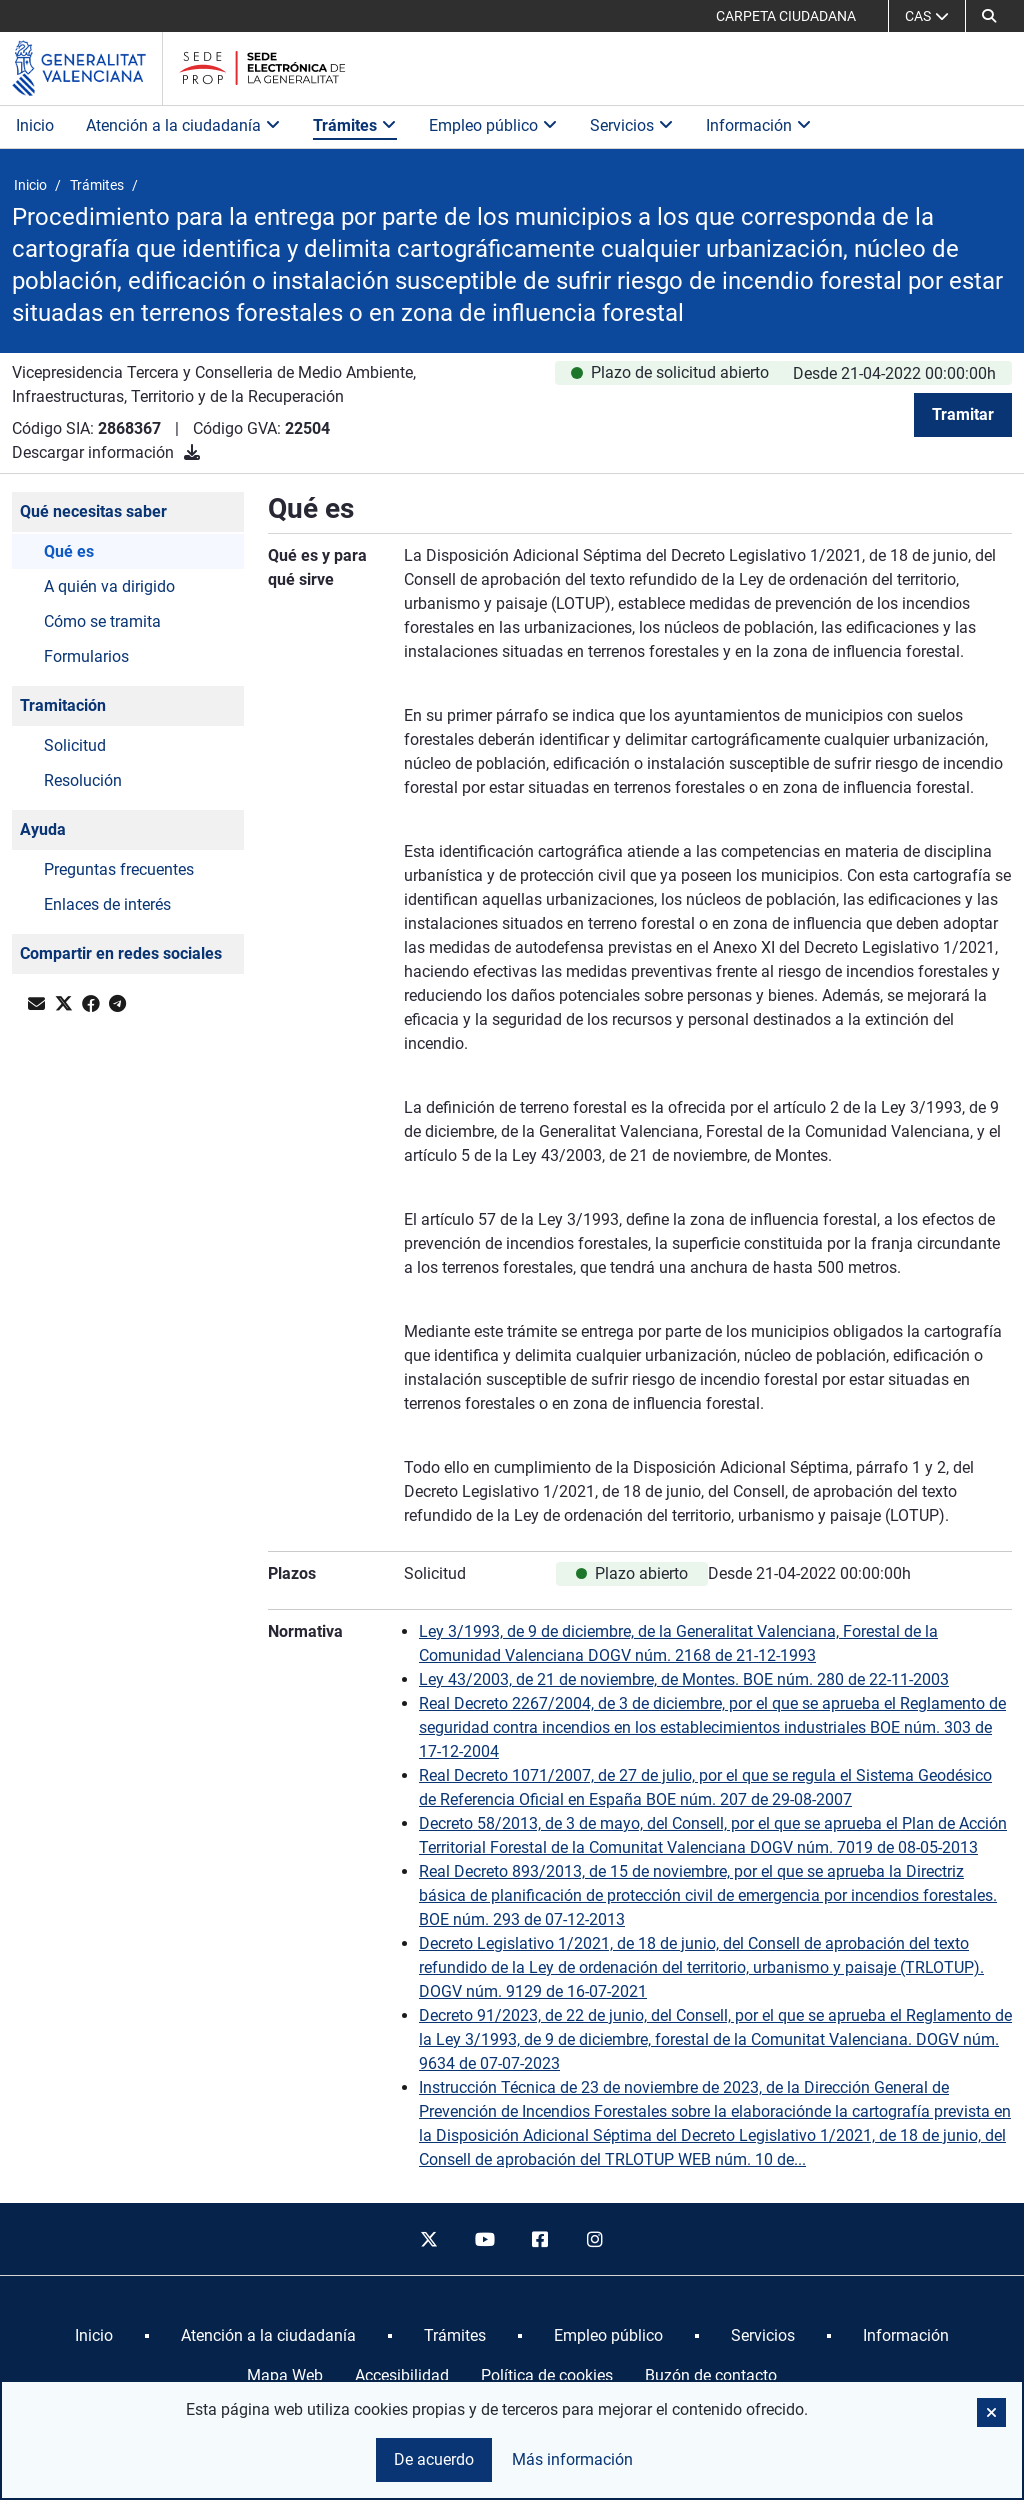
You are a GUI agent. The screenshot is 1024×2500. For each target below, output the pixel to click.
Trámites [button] (355, 125)
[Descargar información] (192, 452)
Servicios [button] (632, 125)
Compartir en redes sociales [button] (121, 953)
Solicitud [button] (75, 745)
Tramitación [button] (63, 705)
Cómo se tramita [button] (102, 621)
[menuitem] (94, 2336)
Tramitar (963, 414)
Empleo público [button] (493, 125)
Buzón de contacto (711, 2375)
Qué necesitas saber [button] (93, 511)
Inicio (35, 125)
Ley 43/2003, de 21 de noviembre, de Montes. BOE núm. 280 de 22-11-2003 (684, 1679)
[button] (989, 16)
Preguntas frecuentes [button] (119, 869)
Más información (572, 2459)
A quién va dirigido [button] (109, 586)
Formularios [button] (86, 656)
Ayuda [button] (43, 829)
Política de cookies (547, 2375)
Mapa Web (285, 2375)
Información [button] (759, 125)
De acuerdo (434, 2459)
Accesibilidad (402, 2375)
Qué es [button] (69, 551)
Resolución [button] (83, 780)
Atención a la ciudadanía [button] (183, 125)
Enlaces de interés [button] (107, 904)
